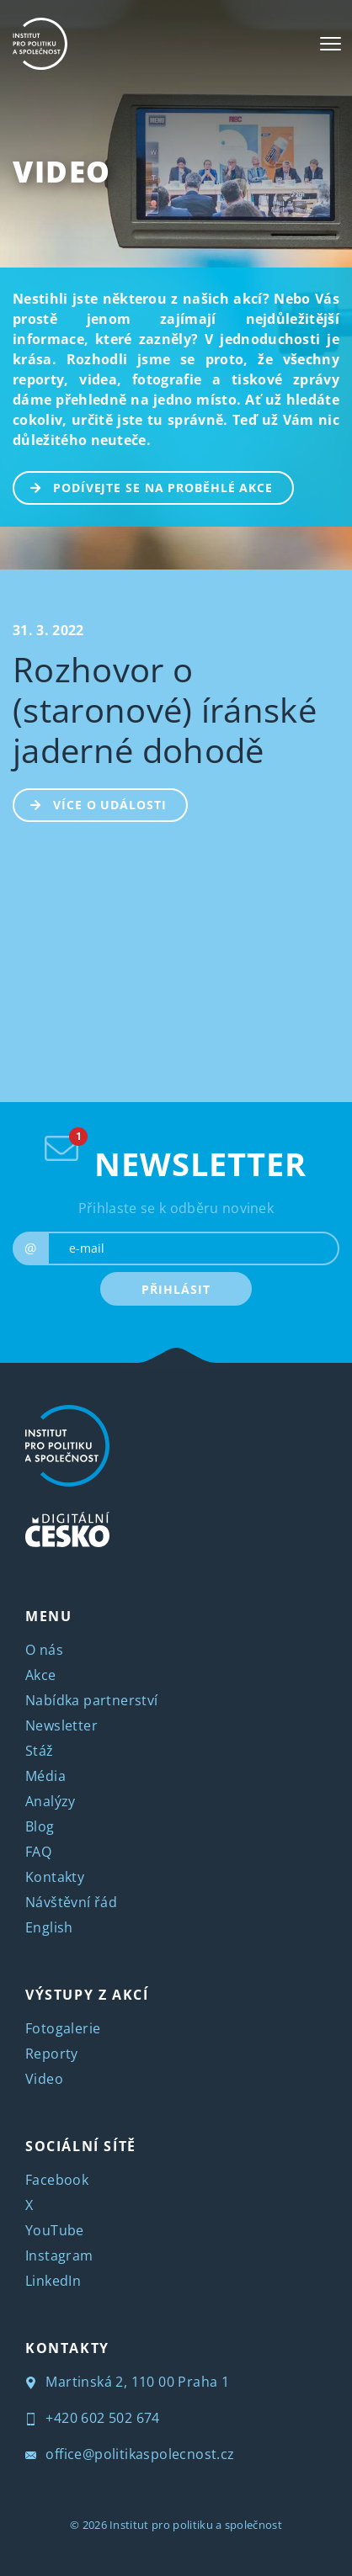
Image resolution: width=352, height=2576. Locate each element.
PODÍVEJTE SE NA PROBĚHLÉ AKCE (143, 486)
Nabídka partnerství (91, 1700)
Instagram (59, 2255)
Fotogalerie (62, 2028)
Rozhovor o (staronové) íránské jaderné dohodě (165, 709)
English (49, 1927)
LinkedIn (53, 2280)
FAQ (38, 1851)
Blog (40, 1826)
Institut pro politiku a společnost (195, 2524)
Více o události (90, 803)
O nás (44, 1649)
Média (45, 1776)
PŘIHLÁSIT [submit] (175, 1289)
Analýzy (50, 1801)
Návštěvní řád (71, 1902)
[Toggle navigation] (330, 44)
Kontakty (54, 1877)
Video (62, 171)
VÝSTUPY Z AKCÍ (86, 1994)
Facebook (56, 2180)
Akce (40, 1675)
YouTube (54, 2230)
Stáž (39, 1750)
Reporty (51, 2053)
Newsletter (61, 1725)
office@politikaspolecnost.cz (130, 2454)
